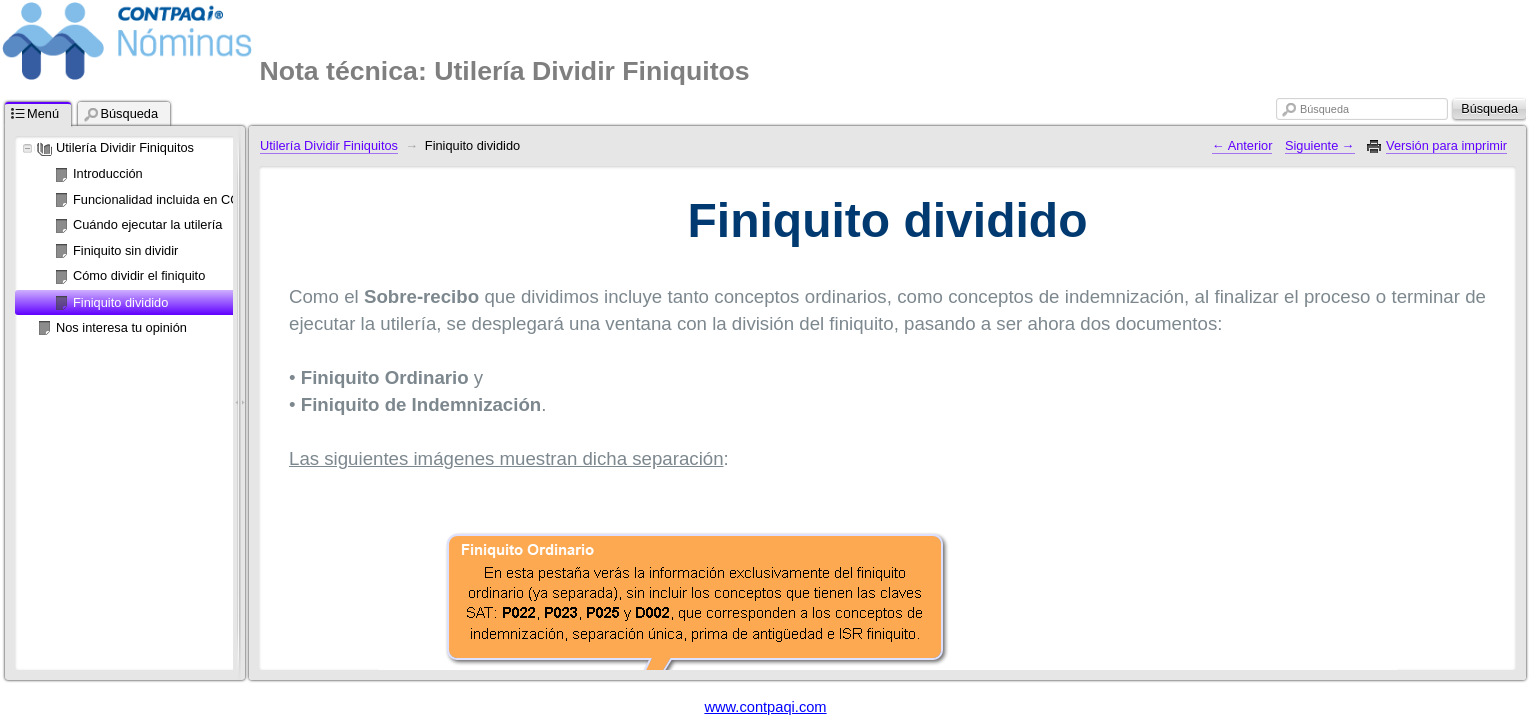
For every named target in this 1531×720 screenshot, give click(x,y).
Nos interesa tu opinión (121, 327)
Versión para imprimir (1446, 145)
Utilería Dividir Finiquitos (125, 147)
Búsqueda (1324, 109)
